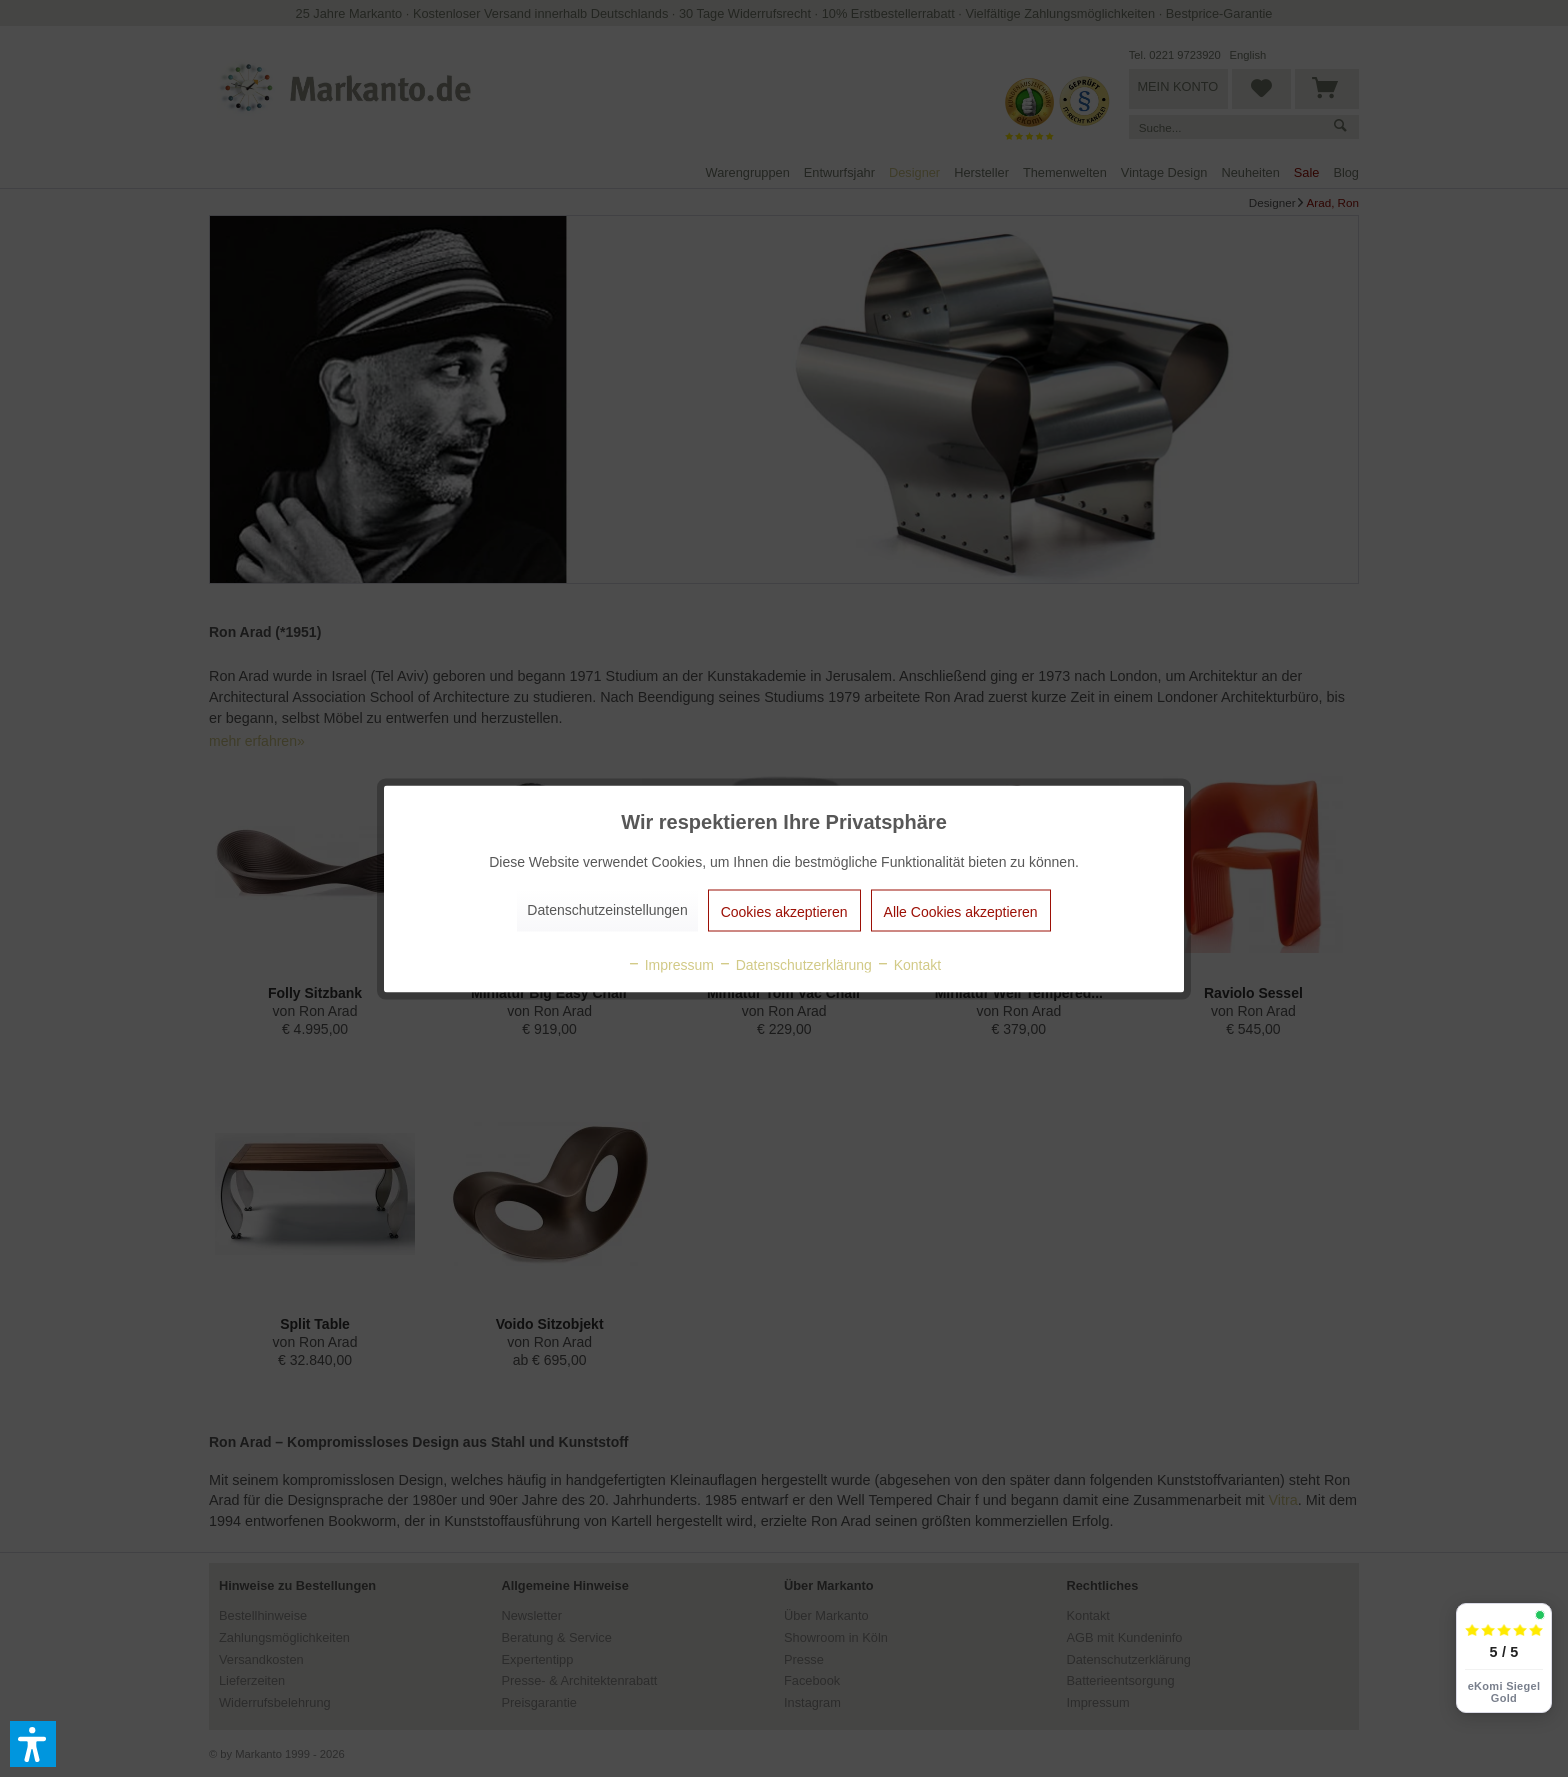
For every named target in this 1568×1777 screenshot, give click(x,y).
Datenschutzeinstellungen (607, 909)
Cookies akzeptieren (784, 911)
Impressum (670, 964)
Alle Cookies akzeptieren (961, 911)
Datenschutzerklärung (795, 964)
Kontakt (908, 964)
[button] (33, 1744)
